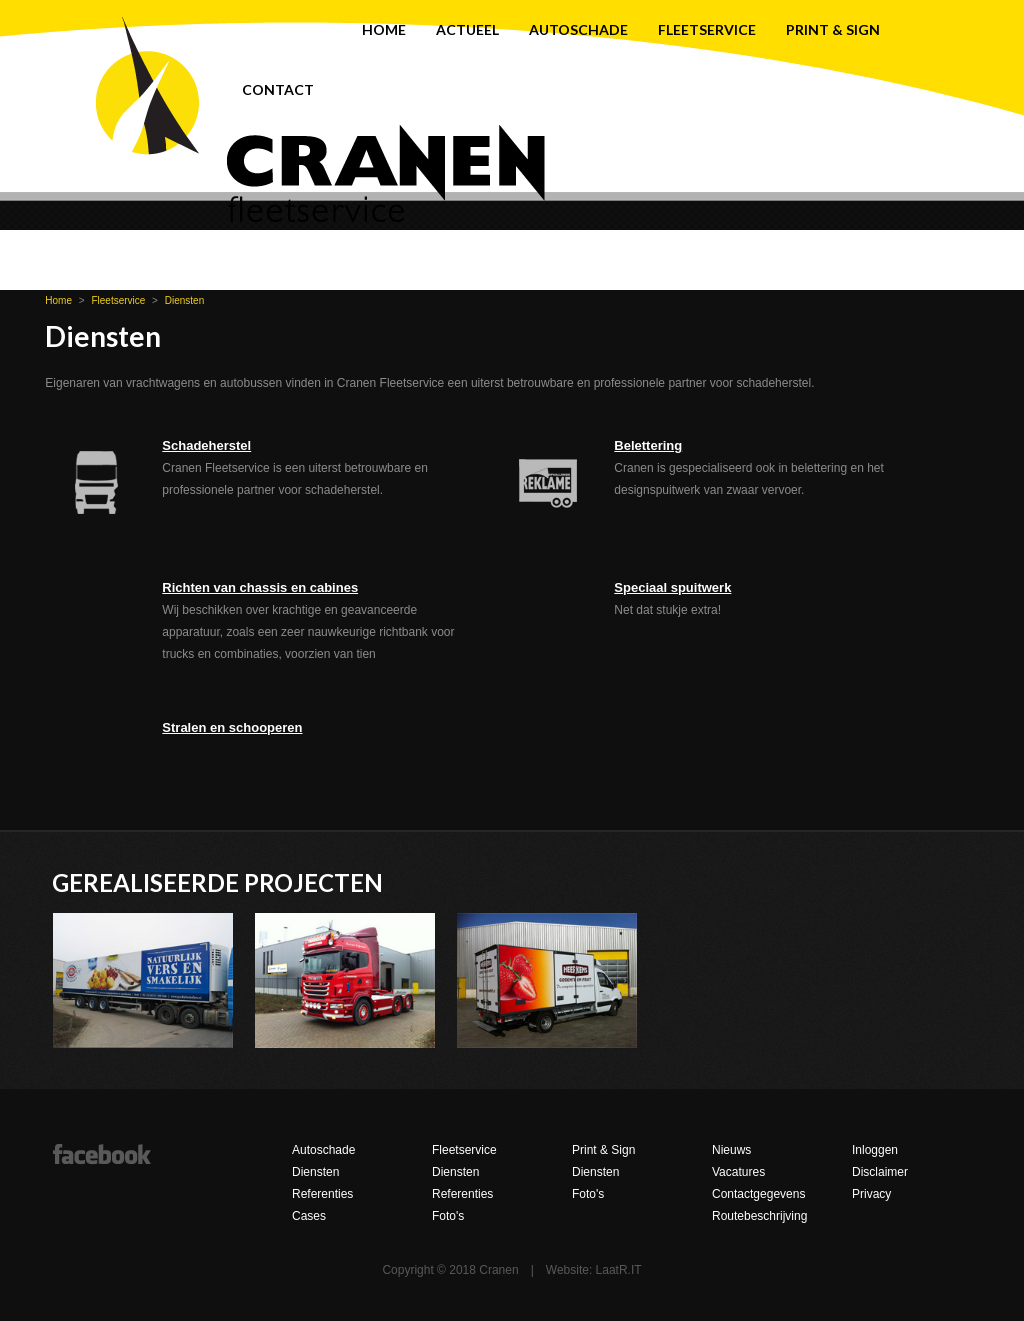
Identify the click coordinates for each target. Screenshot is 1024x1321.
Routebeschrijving (759, 1216)
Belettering (648, 445)
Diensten (184, 300)
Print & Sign (833, 29)
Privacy (871, 1194)
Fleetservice (707, 29)
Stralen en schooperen (232, 727)
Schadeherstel (206, 445)
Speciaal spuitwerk (672, 587)
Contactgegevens (758, 1194)
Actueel (467, 29)
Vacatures (738, 1172)
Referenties (322, 1194)
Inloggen (875, 1150)
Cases (309, 1216)
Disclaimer (880, 1172)
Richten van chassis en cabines (260, 587)
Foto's (448, 1216)
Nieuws (731, 1150)
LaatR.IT (619, 1270)
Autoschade (578, 29)
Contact (278, 89)
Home (384, 29)
